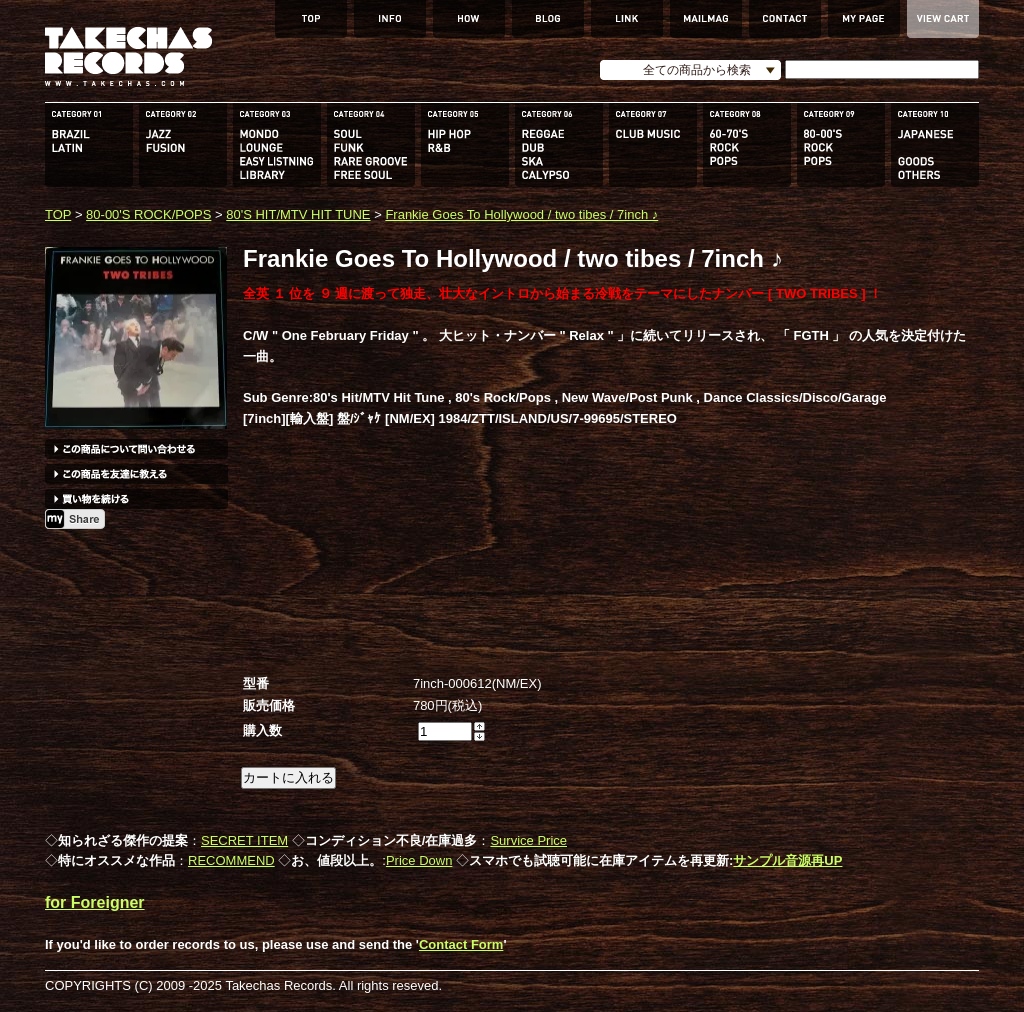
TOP (58, 214)
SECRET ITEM (244, 840)
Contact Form (461, 944)
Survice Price (528, 840)
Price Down (419, 860)
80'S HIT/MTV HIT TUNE (298, 214)
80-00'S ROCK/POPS (148, 214)
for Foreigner (95, 902)
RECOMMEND (231, 860)
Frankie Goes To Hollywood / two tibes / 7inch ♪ (521, 214)
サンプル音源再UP (787, 860)
